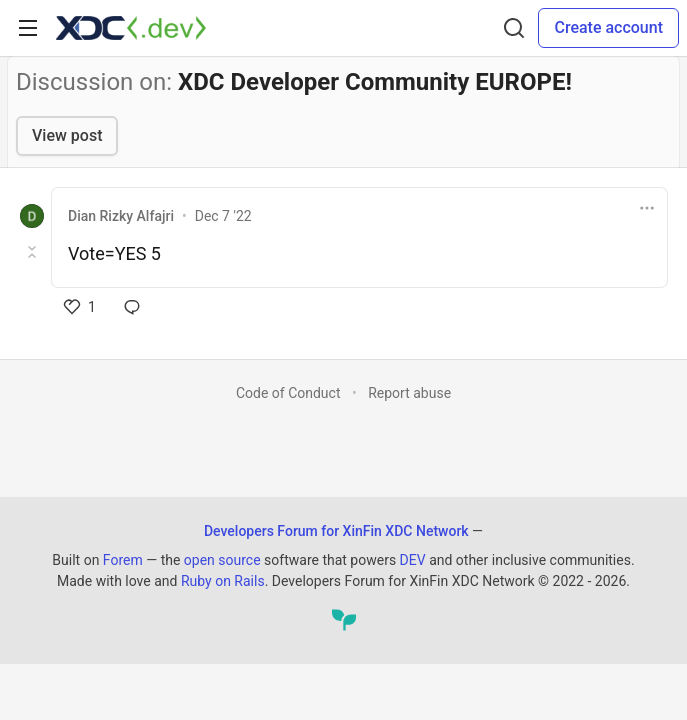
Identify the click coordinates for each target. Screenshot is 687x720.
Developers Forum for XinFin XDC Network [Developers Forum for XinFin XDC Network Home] (336, 531)
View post (67, 135)
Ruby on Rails (223, 581)
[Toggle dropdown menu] (647, 208)
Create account (608, 27)
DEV (413, 560)
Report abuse (409, 393)
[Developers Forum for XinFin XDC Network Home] (131, 28)
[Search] (514, 28)
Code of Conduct (288, 393)
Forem (123, 560)
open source (222, 560)
